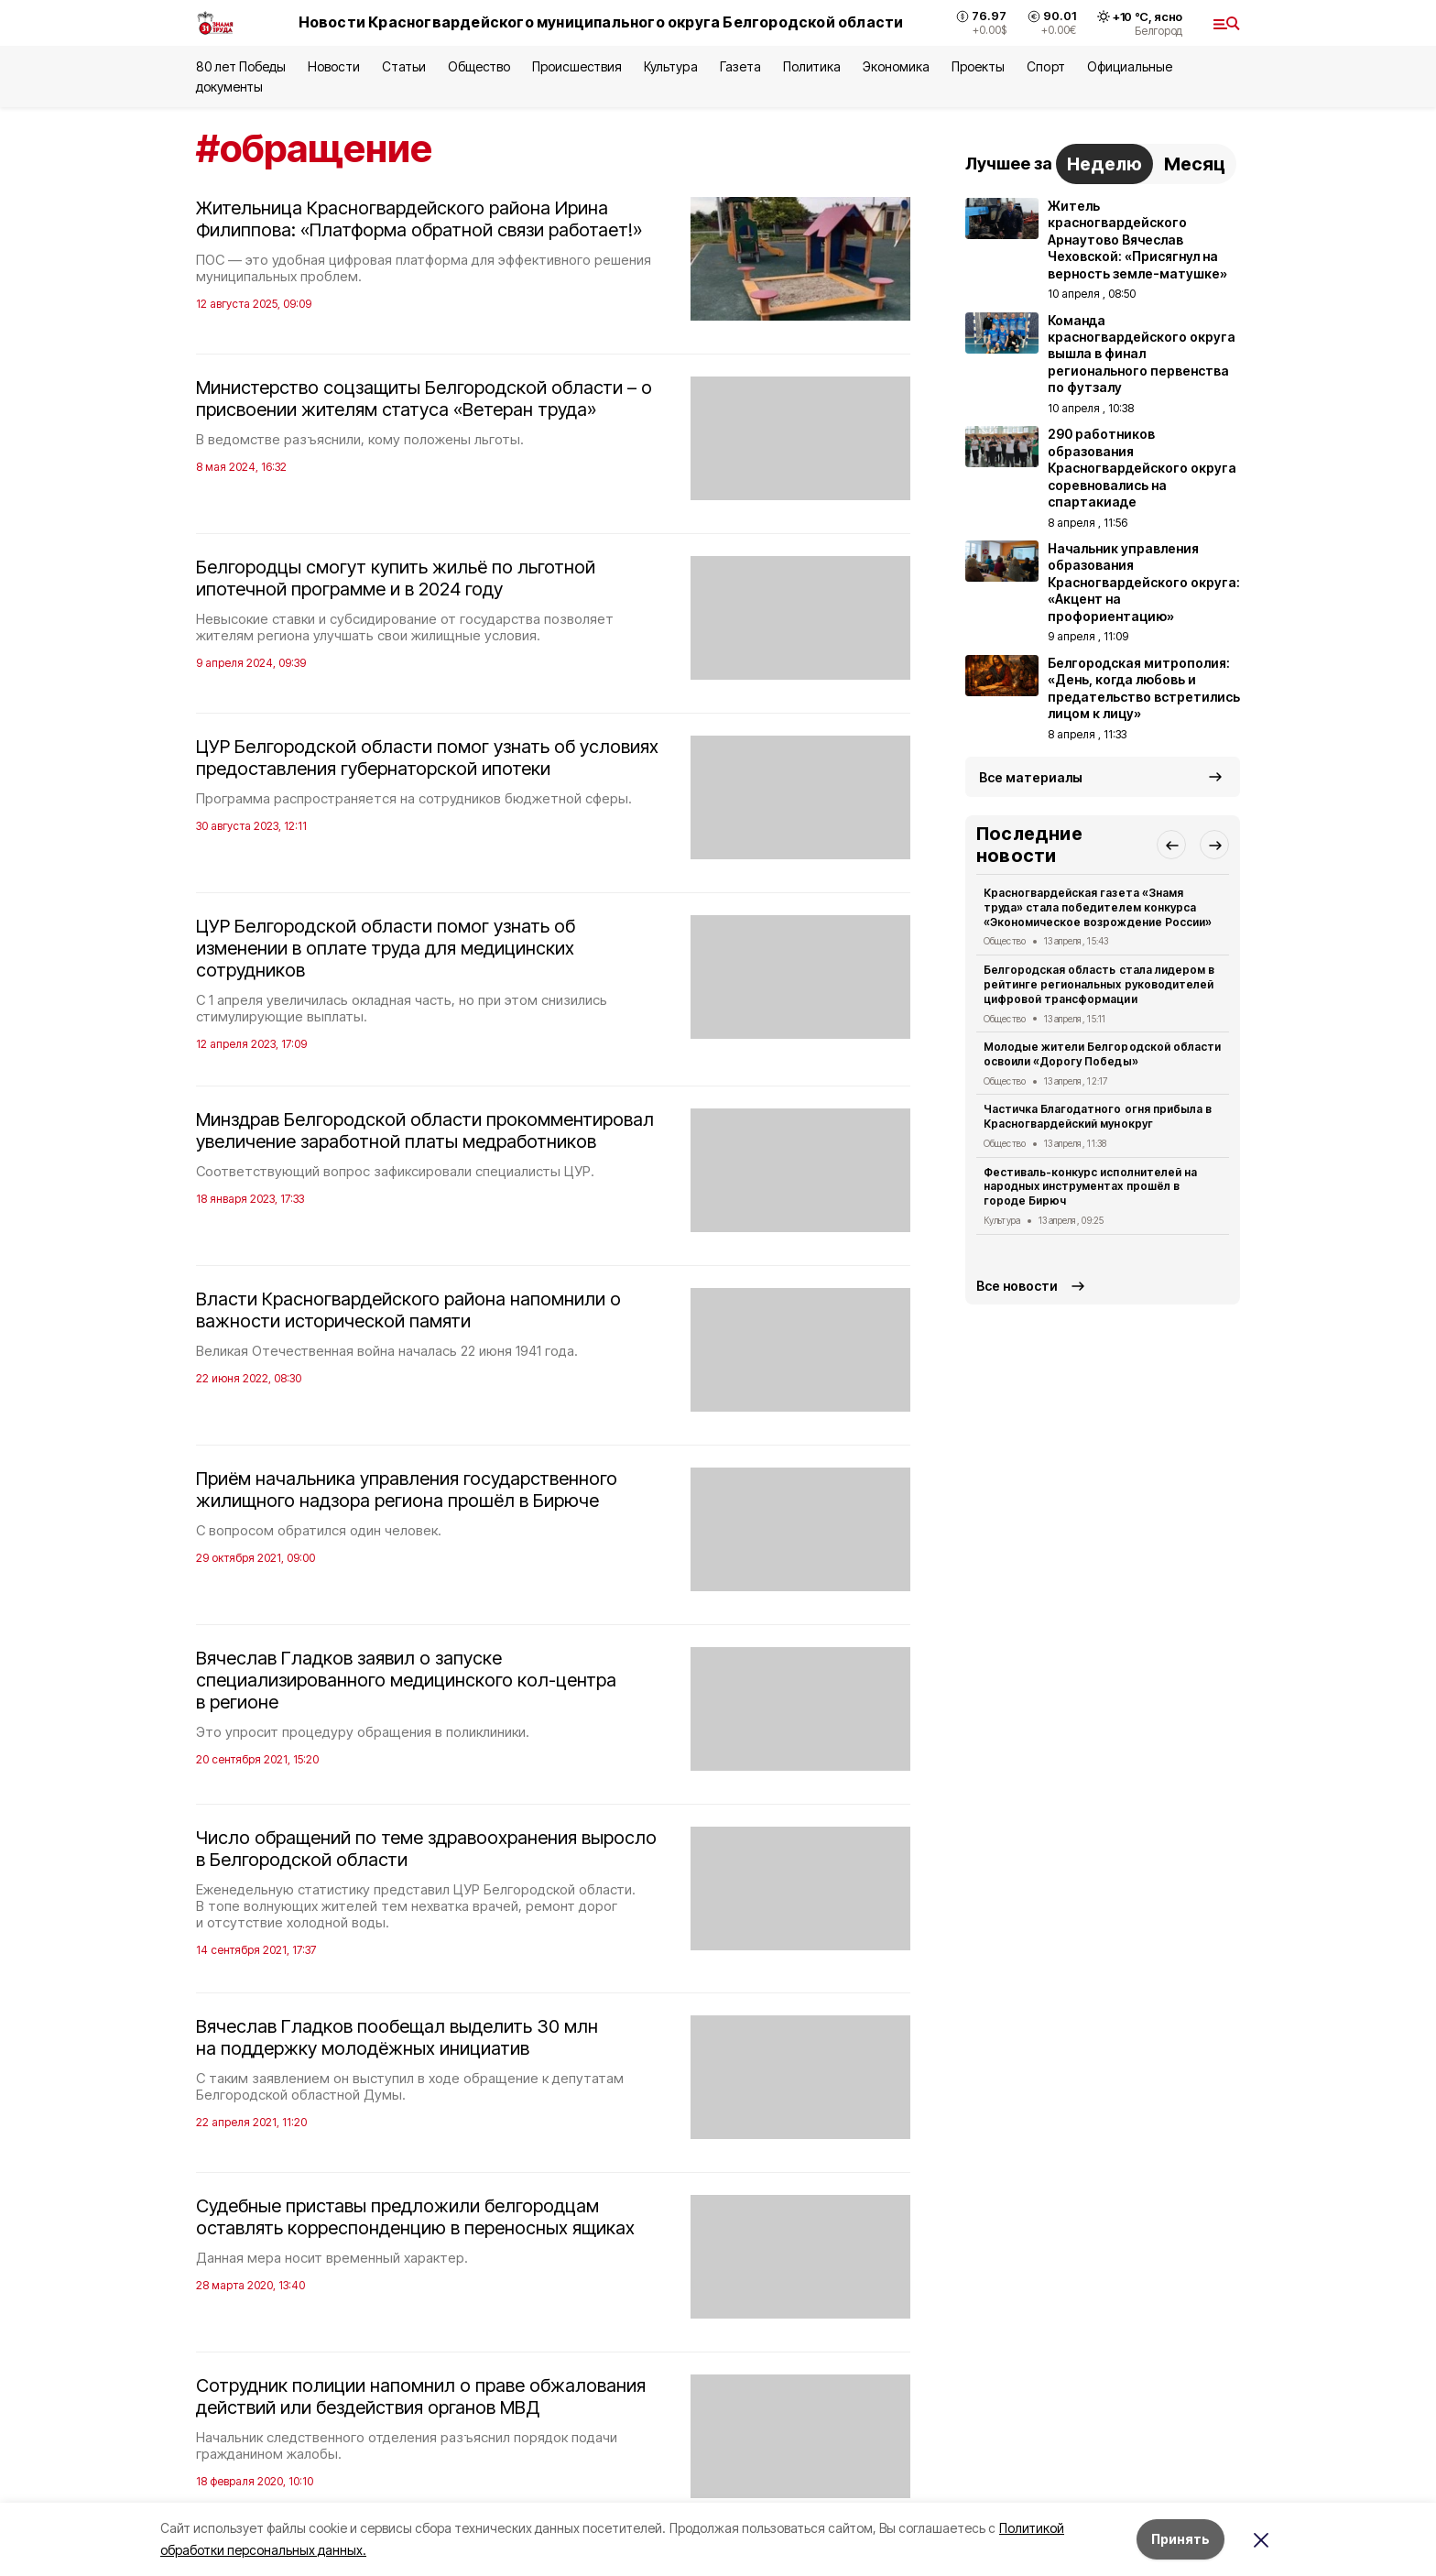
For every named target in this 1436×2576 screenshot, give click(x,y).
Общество (479, 66)
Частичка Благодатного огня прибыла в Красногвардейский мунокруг (1098, 1116)
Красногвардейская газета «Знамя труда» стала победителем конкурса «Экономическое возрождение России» (1098, 907)
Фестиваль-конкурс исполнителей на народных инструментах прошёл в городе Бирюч (1090, 1186)
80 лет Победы (241, 66)
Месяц (1194, 164)
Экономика (896, 66)
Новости (333, 66)
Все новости (1017, 1285)
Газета (740, 66)
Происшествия (577, 66)
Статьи (404, 66)
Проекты (978, 66)
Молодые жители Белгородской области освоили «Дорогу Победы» (1102, 1054)
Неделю (1104, 164)
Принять (1180, 2539)
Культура (670, 66)
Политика (812, 66)
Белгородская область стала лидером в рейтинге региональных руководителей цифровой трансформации (1099, 984)
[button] (1171, 844)
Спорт (1045, 66)
